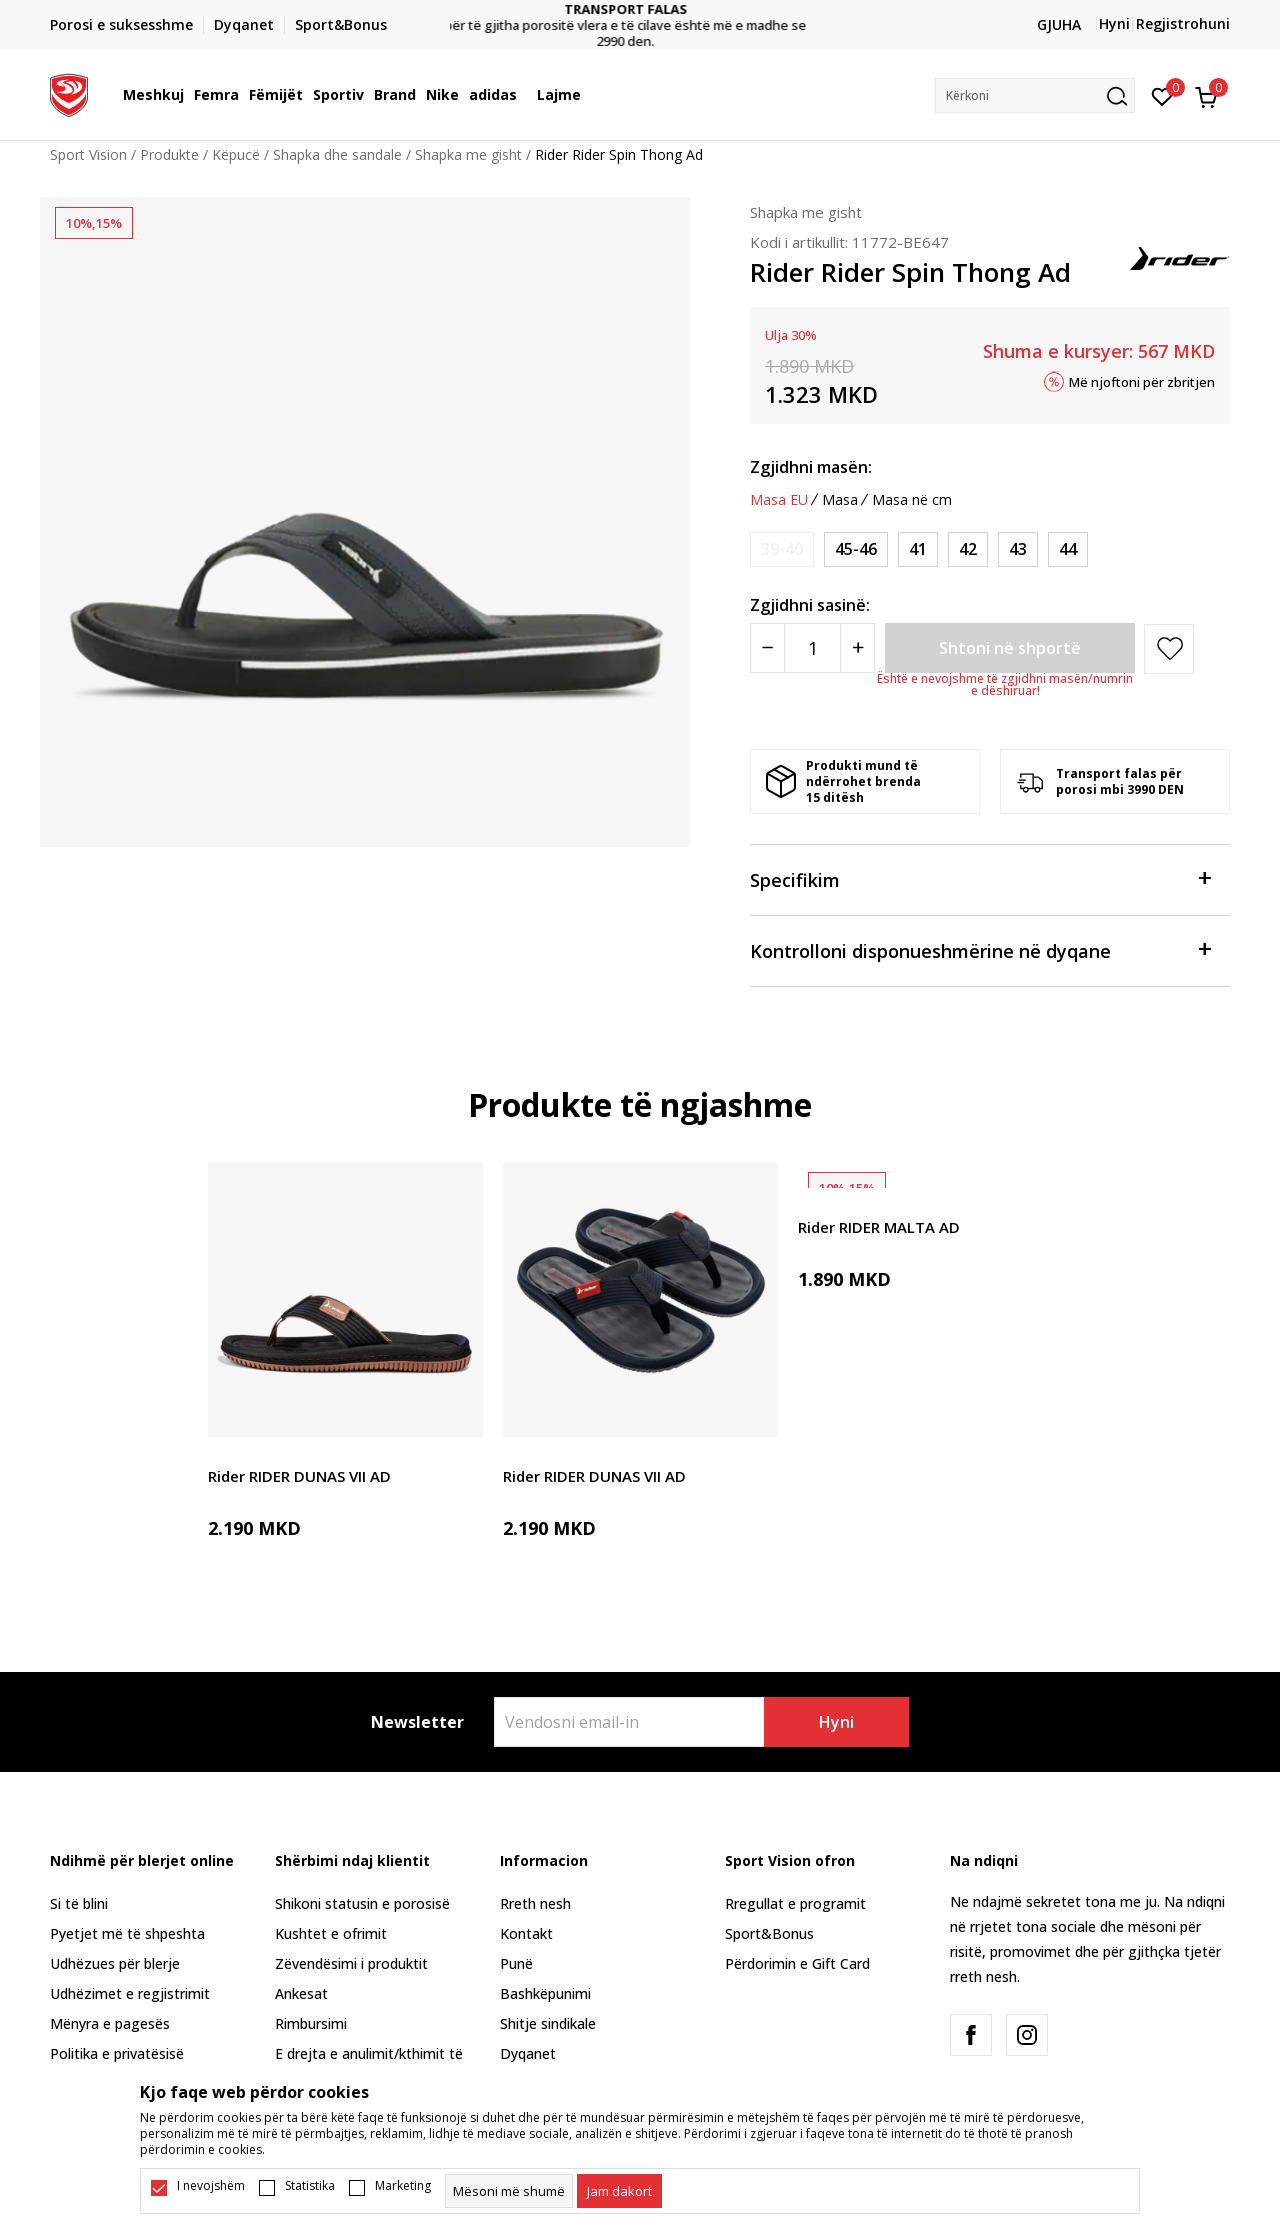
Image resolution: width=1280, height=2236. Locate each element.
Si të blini (79, 1903)
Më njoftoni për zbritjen (1142, 381)
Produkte (169, 154)
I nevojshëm (211, 2186)
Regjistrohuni (1183, 23)
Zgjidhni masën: (811, 467)
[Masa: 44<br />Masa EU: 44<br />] (1068, 549)
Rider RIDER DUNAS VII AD (299, 1476)
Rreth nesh (535, 1903)
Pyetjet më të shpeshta (127, 1933)
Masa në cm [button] (912, 500)
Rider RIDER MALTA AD (879, 1227)
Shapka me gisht (468, 154)
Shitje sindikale (548, 2023)
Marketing (403, 2186)
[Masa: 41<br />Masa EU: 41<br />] (918, 549)
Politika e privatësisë (117, 2053)
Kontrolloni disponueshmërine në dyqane (980, 949)
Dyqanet (528, 2053)
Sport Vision (88, 154)
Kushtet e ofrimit (331, 1933)
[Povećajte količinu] (857, 648)
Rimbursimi (311, 2023)
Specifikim (980, 878)
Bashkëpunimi (545, 1993)
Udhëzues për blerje (115, 1963)
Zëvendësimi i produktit (351, 1963)
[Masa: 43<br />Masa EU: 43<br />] (1018, 549)
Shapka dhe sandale (337, 154)
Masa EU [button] (779, 500)
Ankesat (301, 1993)
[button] (1035, 95)
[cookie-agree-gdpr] (619, 2191)
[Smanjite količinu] (767, 648)
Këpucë (236, 154)
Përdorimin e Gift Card (797, 1963)
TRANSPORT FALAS (640, 9)
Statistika (310, 2186)
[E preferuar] (1162, 95)
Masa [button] (840, 500)
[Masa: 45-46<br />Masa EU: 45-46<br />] (856, 549)
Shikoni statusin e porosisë (362, 1903)
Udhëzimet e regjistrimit (130, 1993)
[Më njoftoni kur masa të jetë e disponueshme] (782, 549)
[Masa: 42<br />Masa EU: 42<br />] (968, 549)
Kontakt (526, 1933)
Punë (516, 1963)
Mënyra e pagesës (110, 2023)
